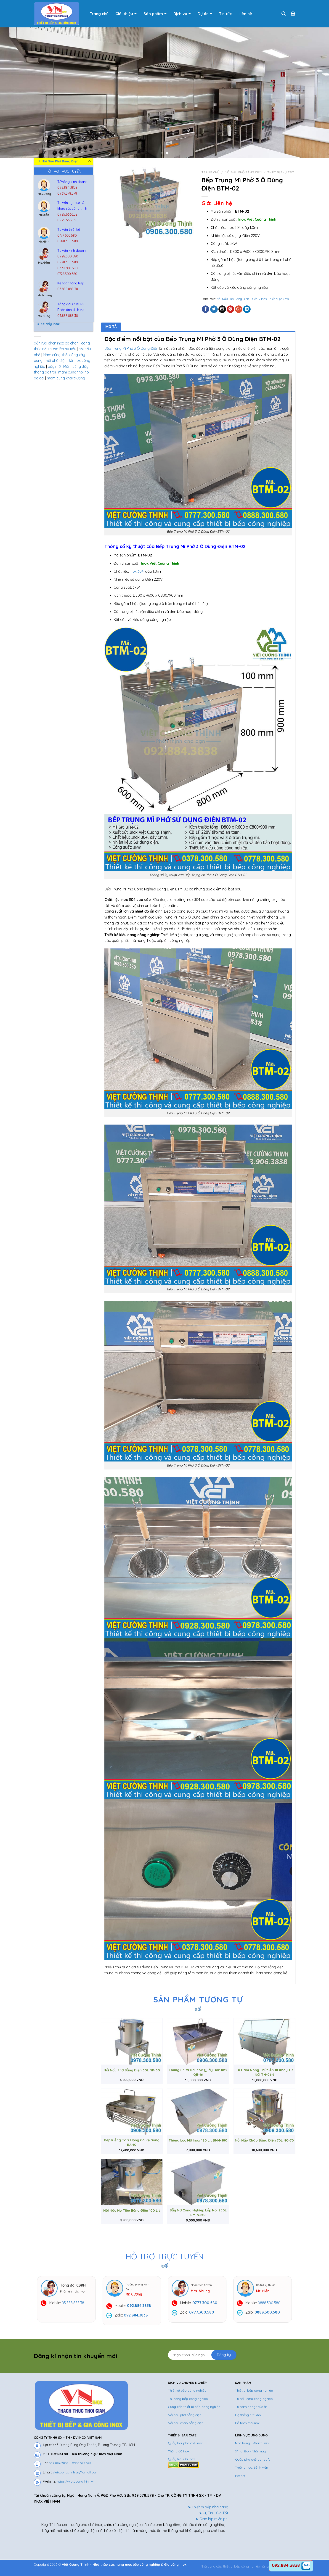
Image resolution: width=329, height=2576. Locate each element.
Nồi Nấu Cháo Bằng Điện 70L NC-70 (264, 2140)
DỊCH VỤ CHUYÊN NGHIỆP (187, 2383)
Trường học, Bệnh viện (251, 2467)
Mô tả (111, 327)
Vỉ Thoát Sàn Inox (52, 675)
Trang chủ (99, 13)
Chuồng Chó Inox (52, 461)
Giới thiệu (126, 13)
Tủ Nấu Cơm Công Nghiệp (59, 649)
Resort (240, 2476)
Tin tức (225, 13)
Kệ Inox (44, 478)
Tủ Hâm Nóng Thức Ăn (56, 616)
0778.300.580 (67, 274)
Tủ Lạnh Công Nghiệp (56, 641)
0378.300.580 (67, 268)
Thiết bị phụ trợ (54, 554)
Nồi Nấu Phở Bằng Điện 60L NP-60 (131, 2070)
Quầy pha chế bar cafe (252, 2459)
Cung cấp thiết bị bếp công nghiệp (194, 2407)
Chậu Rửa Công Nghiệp (57, 444)
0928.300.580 (67, 256)
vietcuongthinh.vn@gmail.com (75, 2472)
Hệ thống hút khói (53, 470)
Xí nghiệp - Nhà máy (250, 2451)
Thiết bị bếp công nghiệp (254, 2390)
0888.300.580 (67, 241)
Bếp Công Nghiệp (52, 419)
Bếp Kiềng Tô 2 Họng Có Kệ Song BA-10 (131, 2142)
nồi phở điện (56, 360)
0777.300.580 (67, 235)
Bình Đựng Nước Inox (55, 436)
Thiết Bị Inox (48, 582)
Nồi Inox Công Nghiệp (56, 504)
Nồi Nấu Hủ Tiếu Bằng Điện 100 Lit (131, 2210)
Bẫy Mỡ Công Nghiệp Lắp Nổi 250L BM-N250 (198, 2212)
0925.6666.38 (67, 220)
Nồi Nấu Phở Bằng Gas (56, 565)
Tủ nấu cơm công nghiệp (254, 2399)
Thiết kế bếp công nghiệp (187, 2390)
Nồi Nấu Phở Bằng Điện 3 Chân (65, 529)
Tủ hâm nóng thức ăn (251, 2407)
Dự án (205, 13)
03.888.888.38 (67, 289)
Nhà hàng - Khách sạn (252, 2443)
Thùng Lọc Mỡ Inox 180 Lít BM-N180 (198, 2140)
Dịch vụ (182, 13)
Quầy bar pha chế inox (185, 2443)
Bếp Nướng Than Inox (55, 428)
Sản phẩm (155, 13)
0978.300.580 (67, 262)
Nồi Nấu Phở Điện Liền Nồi (61, 546)
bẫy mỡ (54, 366)
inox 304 (136, 571)
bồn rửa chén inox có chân (56, 343)
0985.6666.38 (67, 214)
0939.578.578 (67, 193)
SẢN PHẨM (243, 2383)
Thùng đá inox (178, 2451)
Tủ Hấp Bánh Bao (52, 624)
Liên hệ (245, 13)
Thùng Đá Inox (50, 607)
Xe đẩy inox (48, 683)
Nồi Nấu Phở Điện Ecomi (60, 537)
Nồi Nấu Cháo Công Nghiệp (60, 512)
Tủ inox (44, 632)
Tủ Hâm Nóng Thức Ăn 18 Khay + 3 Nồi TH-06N (264, 2072)
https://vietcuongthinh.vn (76, 2481)
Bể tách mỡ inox (51, 411)
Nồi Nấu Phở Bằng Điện (58, 521)
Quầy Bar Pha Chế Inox (57, 573)
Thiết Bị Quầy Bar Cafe (57, 599)
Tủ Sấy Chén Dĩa (51, 666)
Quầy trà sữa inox (181, 2459)
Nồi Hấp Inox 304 (52, 495)
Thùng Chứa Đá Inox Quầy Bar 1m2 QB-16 (198, 2072)
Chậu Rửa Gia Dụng (54, 453)
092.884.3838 (67, 187)
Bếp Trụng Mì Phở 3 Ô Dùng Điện (131, 348)
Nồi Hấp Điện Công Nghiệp (60, 487)
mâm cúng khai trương (66, 378)
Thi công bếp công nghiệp (188, 2399)
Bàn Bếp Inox (49, 402)
